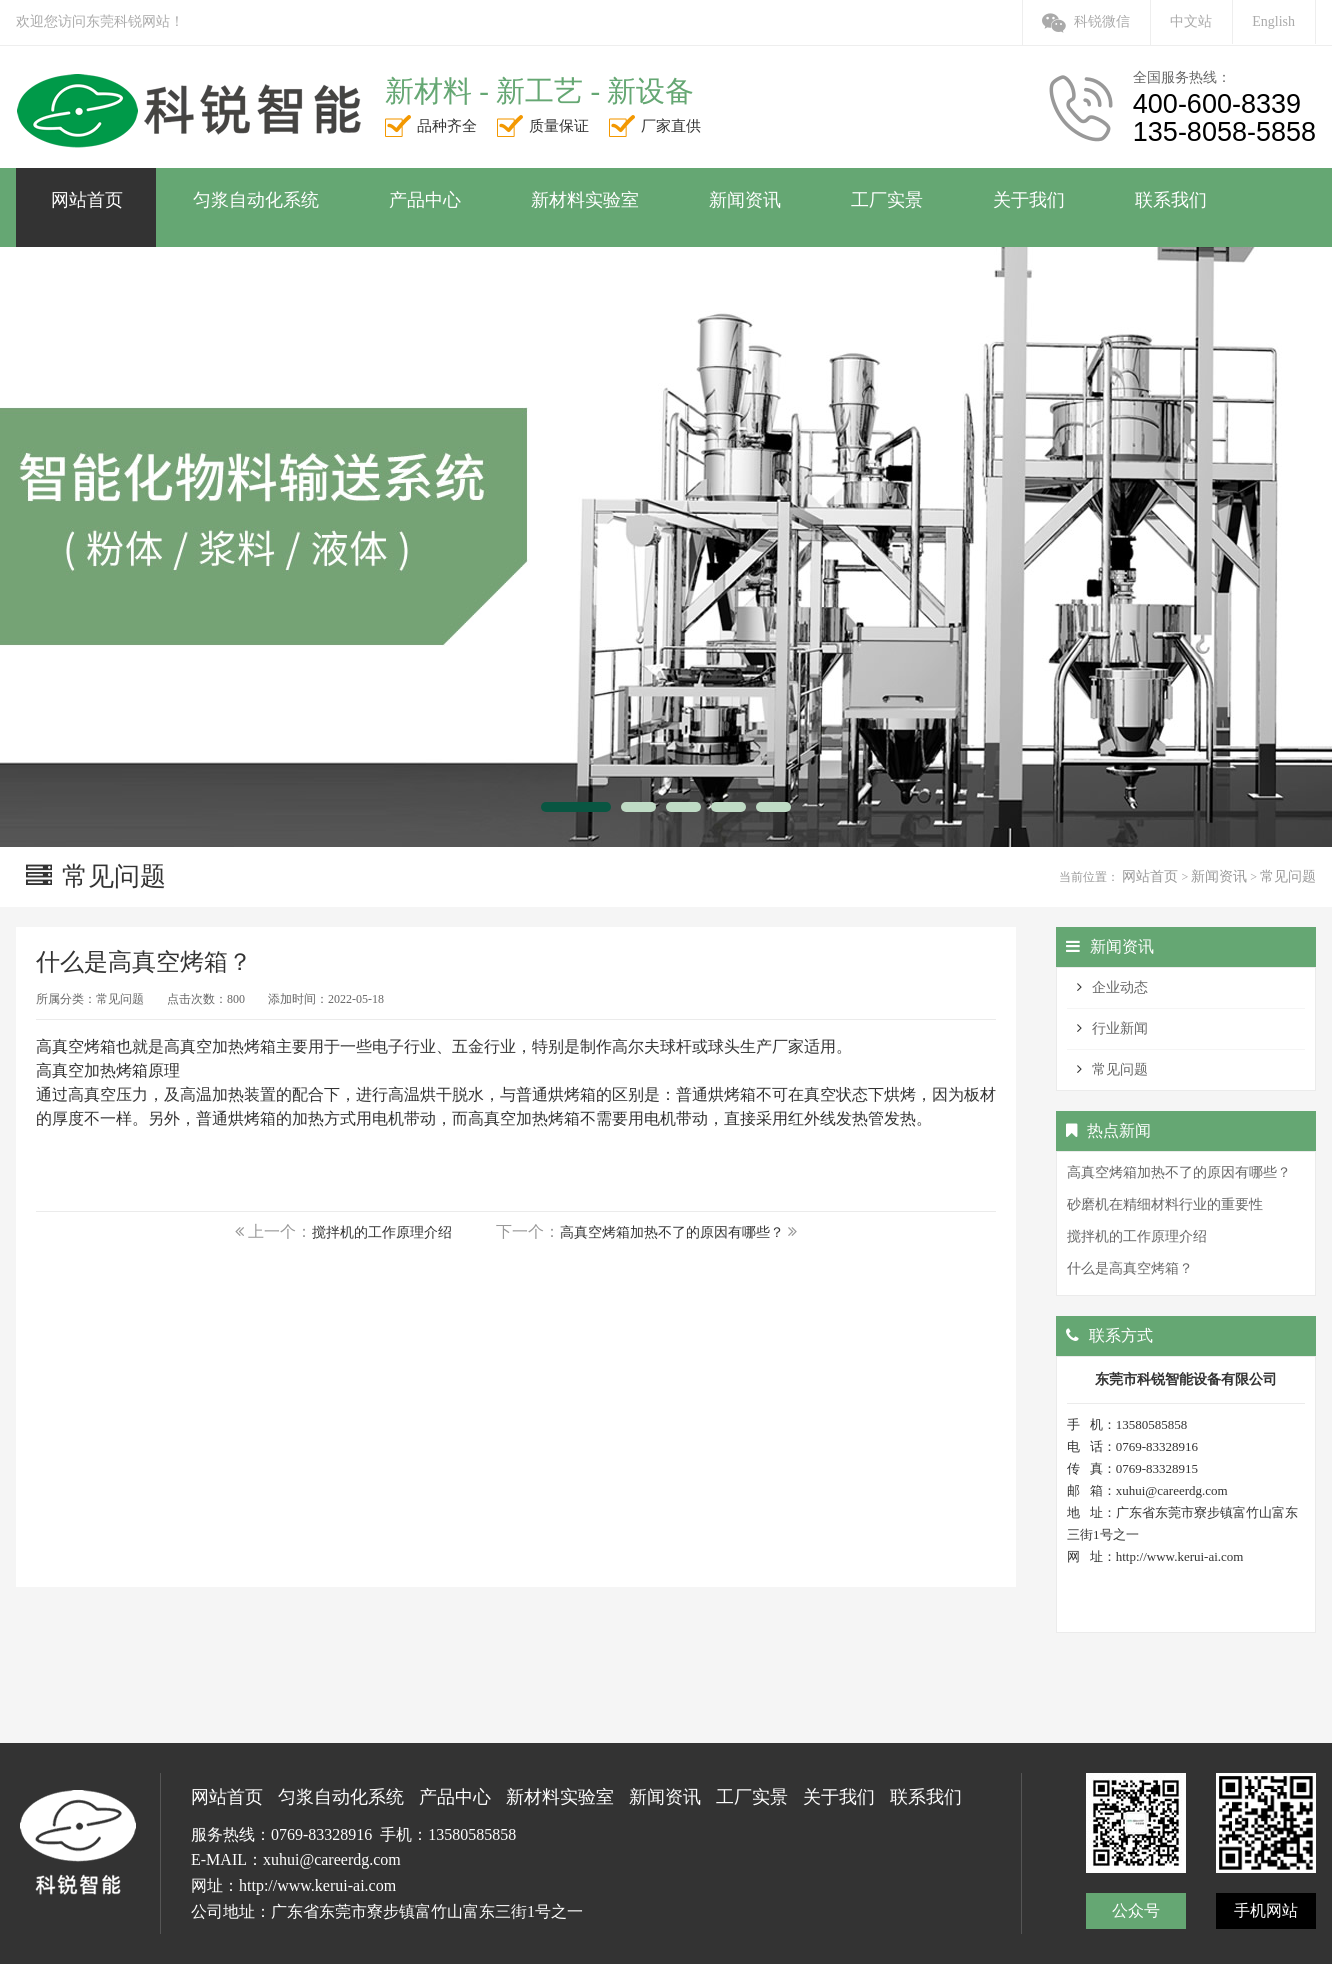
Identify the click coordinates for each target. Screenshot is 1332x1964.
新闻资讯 (1219, 876)
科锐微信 (1086, 21)
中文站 (1191, 21)
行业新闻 (1120, 1028)
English (1273, 21)
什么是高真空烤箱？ (1130, 1268)
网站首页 (1150, 876)
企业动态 (1120, 987)
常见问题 (1288, 876)
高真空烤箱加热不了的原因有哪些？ (672, 1232)
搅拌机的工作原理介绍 (382, 1232)
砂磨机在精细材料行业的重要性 (1165, 1204)
